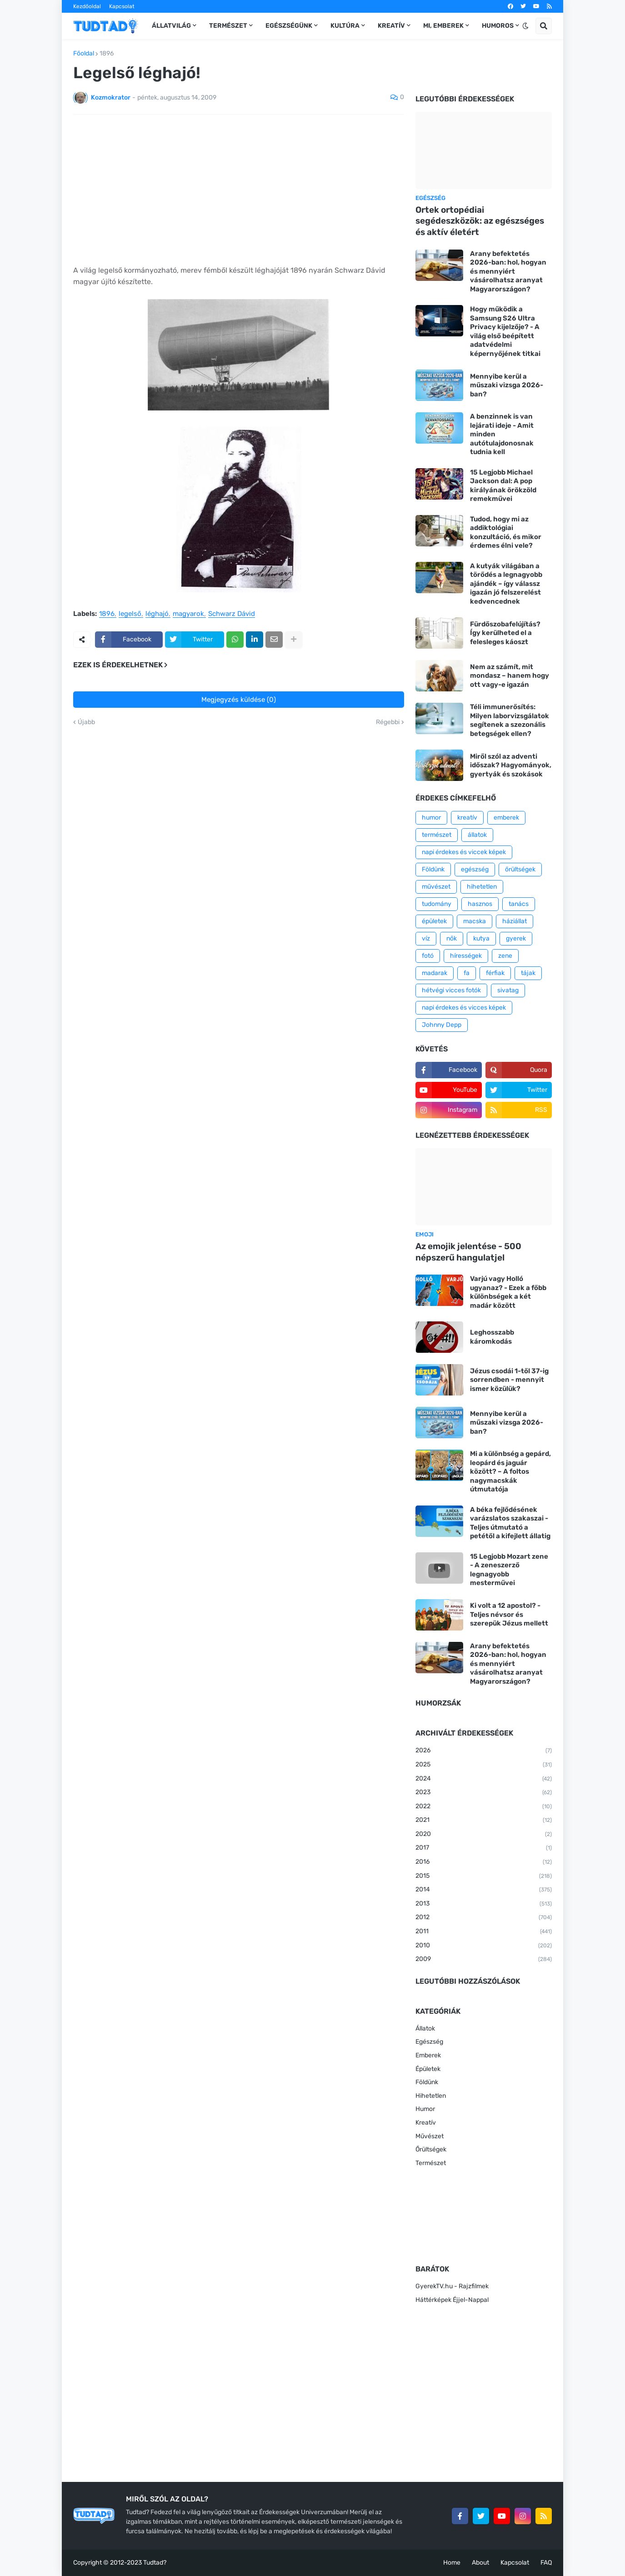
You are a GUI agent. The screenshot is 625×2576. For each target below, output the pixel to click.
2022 (483, 1806)
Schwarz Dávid (231, 614)
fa (467, 973)
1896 (107, 53)
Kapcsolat (122, 6)
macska (474, 921)
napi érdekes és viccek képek (464, 852)
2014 (483, 1890)
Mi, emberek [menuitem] (443, 26)
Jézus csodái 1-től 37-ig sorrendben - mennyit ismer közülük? (509, 1380)
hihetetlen (482, 886)
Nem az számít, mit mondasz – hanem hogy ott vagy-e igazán (509, 676)
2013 (483, 1904)
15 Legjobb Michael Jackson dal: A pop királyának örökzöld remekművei (503, 485)
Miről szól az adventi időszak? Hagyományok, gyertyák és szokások (510, 765)
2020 (483, 1834)
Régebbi (388, 722)
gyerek (516, 938)
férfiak (495, 973)
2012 (483, 1917)
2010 (483, 1946)
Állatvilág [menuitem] (171, 26)
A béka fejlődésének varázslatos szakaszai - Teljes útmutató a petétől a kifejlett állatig (510, 1523)
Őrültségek (430, 2149)
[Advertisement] (238, 189)
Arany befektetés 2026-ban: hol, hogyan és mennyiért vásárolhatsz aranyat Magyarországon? (508, 271)
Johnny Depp (441, 1025)
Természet (430, 2163)
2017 (483, 1848)
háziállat (514, 921)
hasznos (480, 904)
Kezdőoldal (87, 6)
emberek (506, 817)
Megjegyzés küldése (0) (238, 699)
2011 (483, 1931)
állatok (477, 835)
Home (451, 2562)
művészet (436, 886)
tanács (519, 904)
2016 (483, 1862)
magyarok (188, 614)
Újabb (86, 722)
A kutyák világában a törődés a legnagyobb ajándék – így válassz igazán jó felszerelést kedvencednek (506, 583)
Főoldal (83, 53)
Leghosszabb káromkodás (492, 1337)
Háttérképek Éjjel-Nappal (452, 2300)
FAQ (546, 2562)
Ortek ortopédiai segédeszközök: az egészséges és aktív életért (479, 221)
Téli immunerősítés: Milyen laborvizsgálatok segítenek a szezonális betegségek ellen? (509, 720)
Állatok (425, 2028)
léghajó (157, 614)
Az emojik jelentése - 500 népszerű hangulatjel (468, 1252)
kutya (481, 938)
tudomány (436, 904)
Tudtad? (154, 2562)
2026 (483, 1751)
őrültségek (520, 869)
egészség (475, 869)
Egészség (429, 2042)
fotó (428, 956)
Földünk (433, 869)
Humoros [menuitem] (498, 26)
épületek (434, 921)
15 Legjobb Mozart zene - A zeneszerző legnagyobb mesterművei (509, 1569)
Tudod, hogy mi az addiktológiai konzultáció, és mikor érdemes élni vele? (505, 532)
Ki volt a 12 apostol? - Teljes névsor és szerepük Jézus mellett (509, 1614)
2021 (483, 1820)
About (480, 2562)
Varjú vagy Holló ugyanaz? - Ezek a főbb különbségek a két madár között (508, 1292)
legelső (130, 614)
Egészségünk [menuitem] (288, 26)
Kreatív (425, 2122)
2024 (483, 1779)
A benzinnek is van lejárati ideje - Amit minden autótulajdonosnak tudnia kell (502, 434)
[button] (525, 26)
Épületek (427, 2069)
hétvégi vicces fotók (451, 990)
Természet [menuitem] (228, 26)
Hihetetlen (430, 2096)
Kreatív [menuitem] (391, 26)
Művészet (429, 2136)
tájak (528, 973)
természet (436, 835)
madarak (434, 973)
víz (426, 938)
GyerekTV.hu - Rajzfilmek (452, 2286)
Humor (425, 2109)
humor (431, 817)
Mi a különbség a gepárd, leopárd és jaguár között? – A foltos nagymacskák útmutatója (510, 1471)
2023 (483, 1792)
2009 (483, 1959)
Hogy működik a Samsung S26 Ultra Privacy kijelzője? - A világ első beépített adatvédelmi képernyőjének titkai (505, 331)
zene (505, 956)
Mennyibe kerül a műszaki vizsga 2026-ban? (506, 385)
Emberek (428, 2055)
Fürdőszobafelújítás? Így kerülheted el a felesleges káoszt (505, 633)
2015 (483, 1876)
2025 (483, 1765)
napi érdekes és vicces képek (464, 1007)
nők (451, 938)
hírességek (466, 956)
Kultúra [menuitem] (345, 26)
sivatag (508, 990)
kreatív (467, 817)
